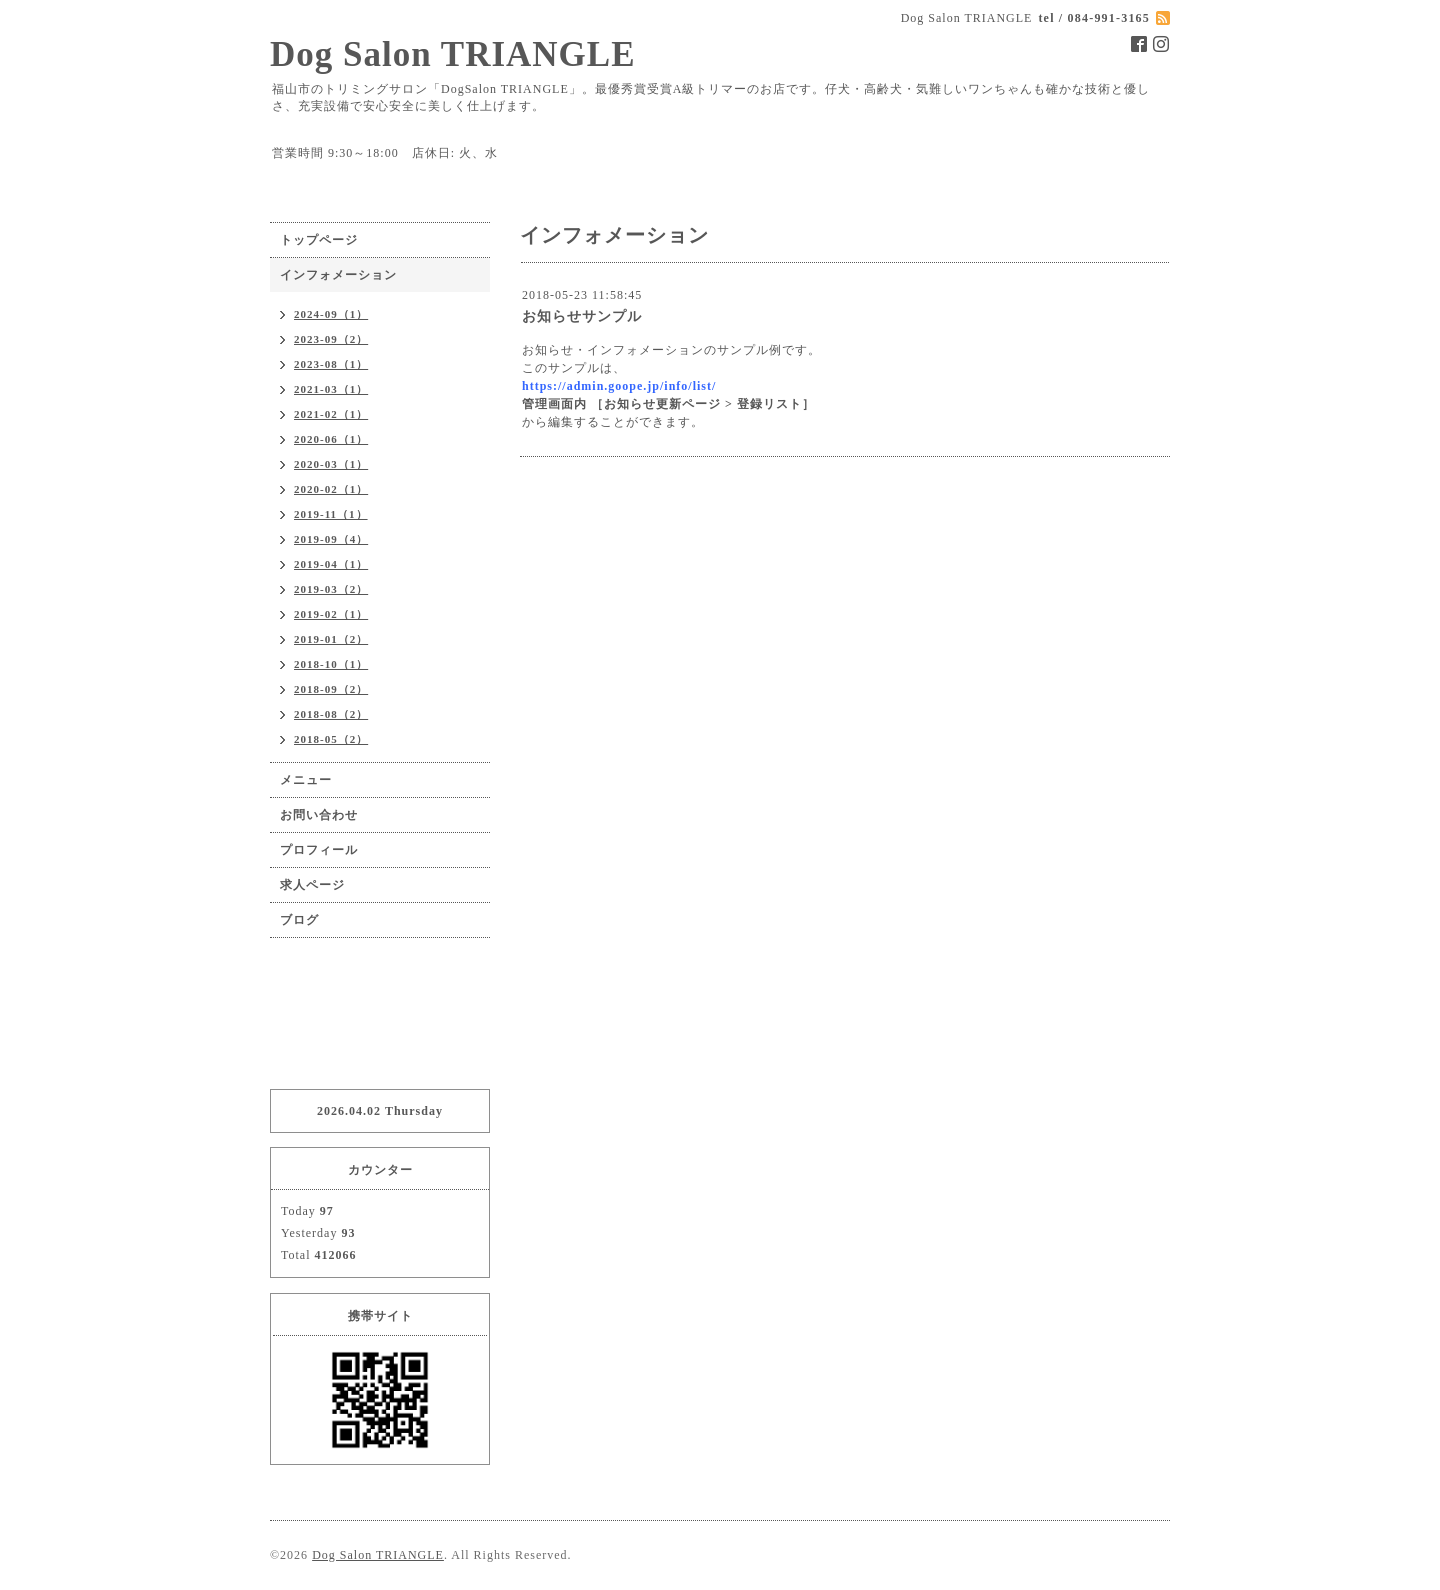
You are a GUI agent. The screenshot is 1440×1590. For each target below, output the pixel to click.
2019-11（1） (331, 514)
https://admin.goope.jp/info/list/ (619, 386)
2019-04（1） (331, 564)
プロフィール (319, 850)
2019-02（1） (331, 614)
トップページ (319, 240)
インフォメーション (338, 275)
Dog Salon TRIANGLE (453, 54)
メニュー (306, 780)
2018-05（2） (331, 739)
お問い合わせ (319, 815)
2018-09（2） (331, 689)
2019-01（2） (331, 639)
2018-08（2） (331, 714)
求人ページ (312, 885)
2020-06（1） (331, 439)
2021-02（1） (331, 414)
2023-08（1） (331, 364)
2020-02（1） (331, 489)
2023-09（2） (331, 339)
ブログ (299, 920)
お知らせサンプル (582, 316)
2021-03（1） (331, 389)
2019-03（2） (331, 589)
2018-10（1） (331, 664)
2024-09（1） (331, 314)
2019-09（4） (331, 539)
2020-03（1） (331, 464)
